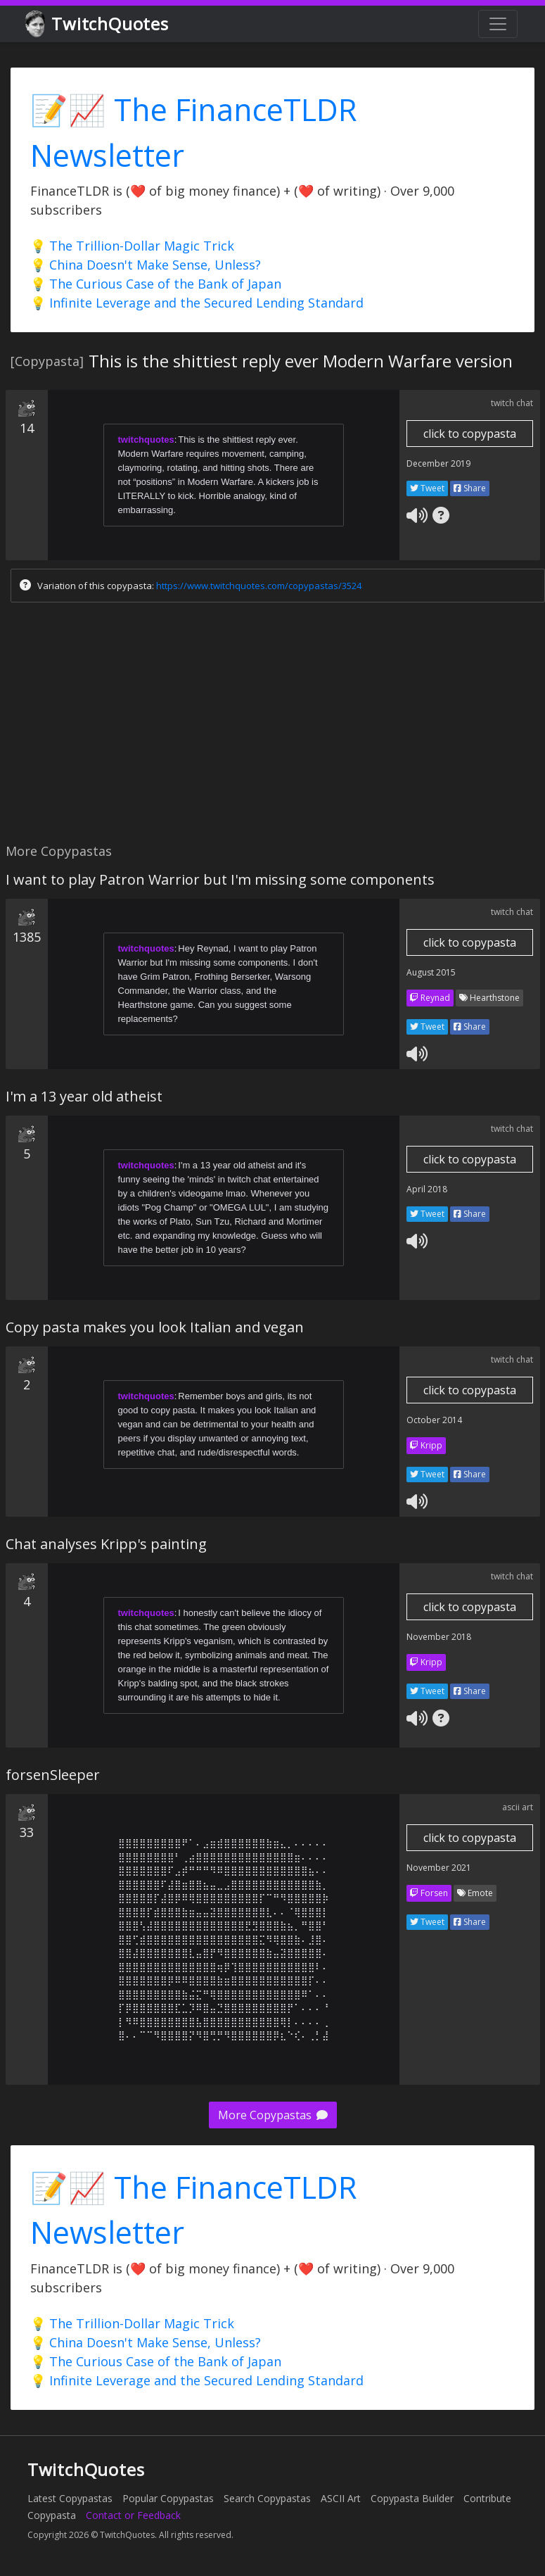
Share (470, 488)
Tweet (427, 488)
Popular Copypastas (168, 2498)
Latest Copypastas (70, 2498)
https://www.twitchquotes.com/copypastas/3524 (258, 585)
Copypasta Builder (412, 2498)
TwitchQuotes (98, 24)
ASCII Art (341, 2498)
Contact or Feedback (133, 2515)
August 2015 (431, 972)
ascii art (517, 1807)
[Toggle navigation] (498, 24)
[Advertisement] (270, 726)
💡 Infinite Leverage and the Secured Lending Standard (197, 302)
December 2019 (438, 463)
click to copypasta (469, 433)
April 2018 (426, 1189)
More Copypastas (273, 2115)
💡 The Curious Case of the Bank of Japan (155, 283)
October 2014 (434, 1420)
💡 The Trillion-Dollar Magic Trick (132, 245)
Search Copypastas (267, 2498)
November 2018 (438, 1637)
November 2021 (438, 1868)
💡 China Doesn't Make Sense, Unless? (145, 264)
